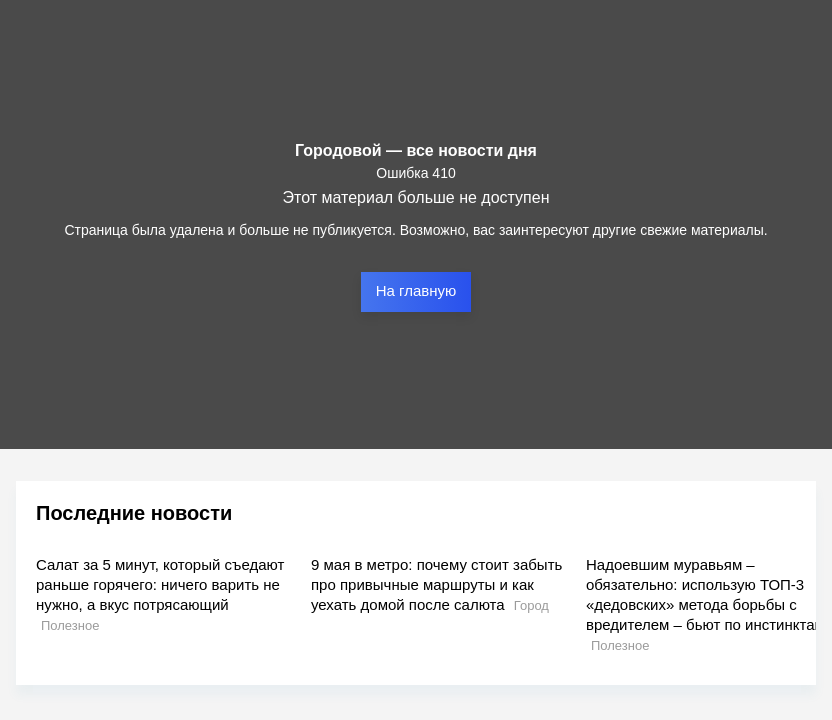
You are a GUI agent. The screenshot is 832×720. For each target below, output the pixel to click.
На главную (416, 290)
